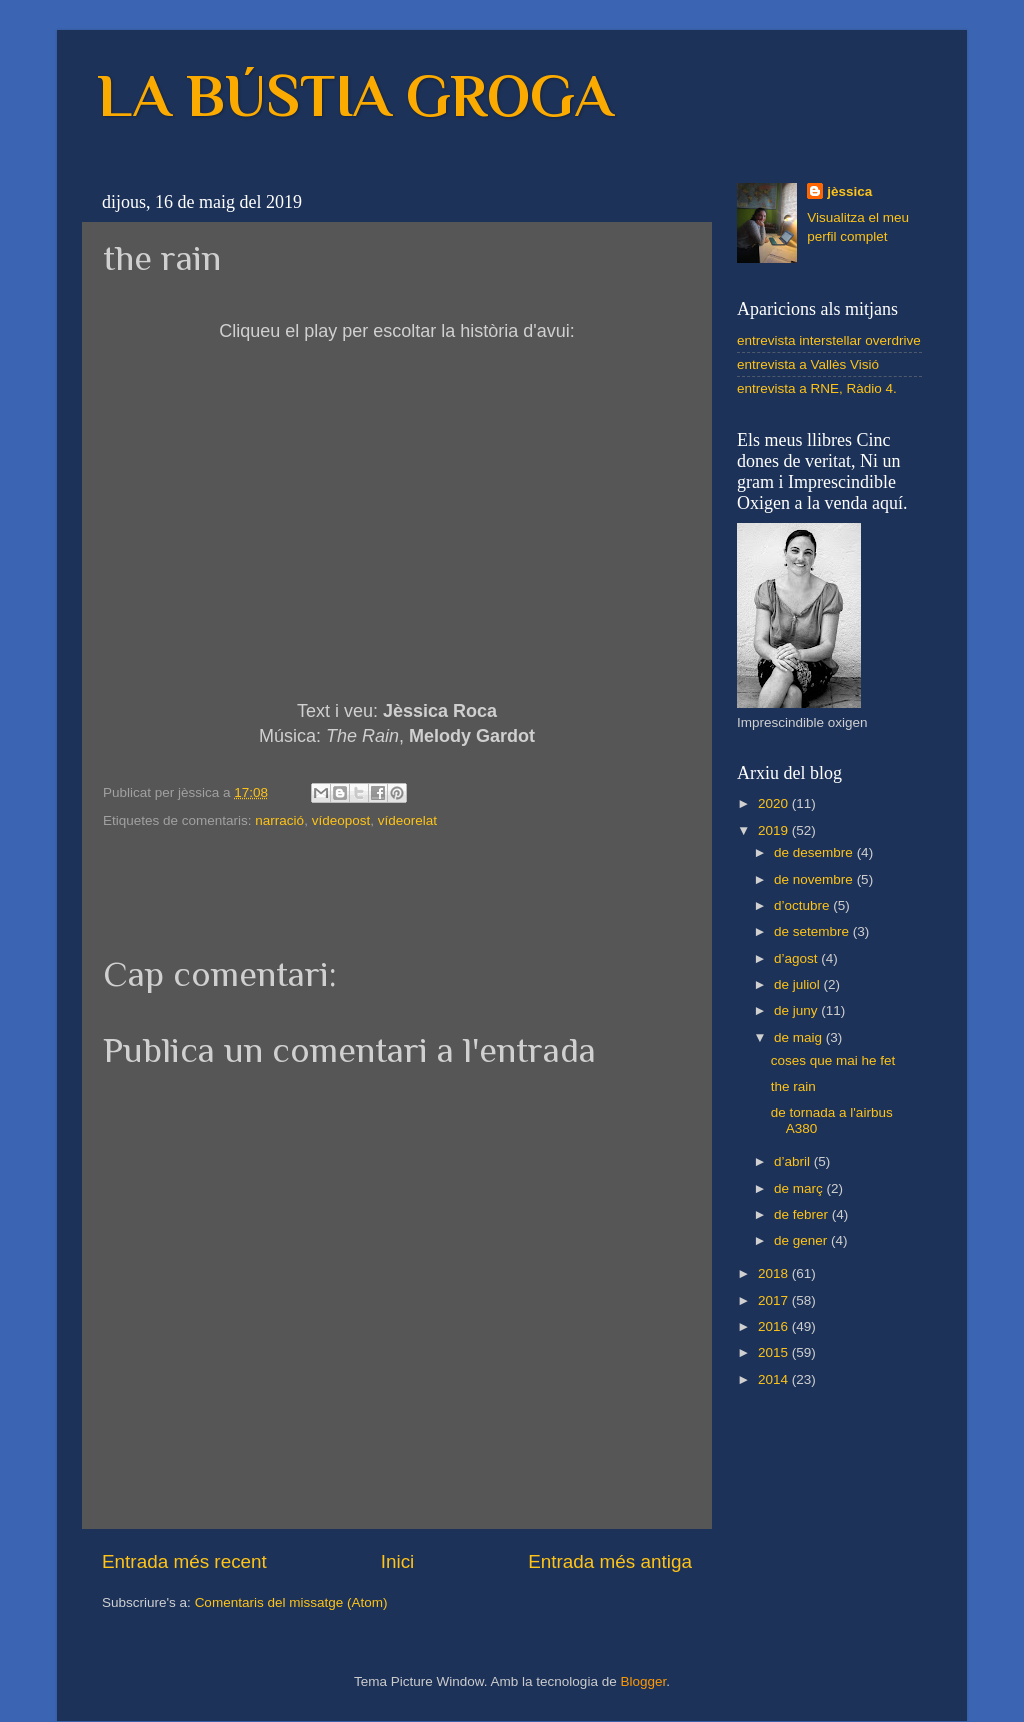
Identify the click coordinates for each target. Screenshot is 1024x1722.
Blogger (643, 1681)
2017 (775, 1300)
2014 (775, 1379)
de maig (800, 1037)
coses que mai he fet (833, 1060)
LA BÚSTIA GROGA (355, 95)
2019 (775, 830)
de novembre (815, 879)
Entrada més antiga (610, 1561)
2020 (775, 803)
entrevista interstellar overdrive (829, 340)
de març (800, 1188)
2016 (775, 1326)
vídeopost (341, 820)
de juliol (799, 984)
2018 (775, 1273)
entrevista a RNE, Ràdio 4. (817, 388)
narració (279, 820)
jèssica (849, 191)
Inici (398, 1561)
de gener (802, 1240)
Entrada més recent (184, 1561)
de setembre (813, 931)
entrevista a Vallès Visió (808, 364)
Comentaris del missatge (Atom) (291, 1602)
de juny (797, 1010)
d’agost (797, 958)
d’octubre (803, 905)
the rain (793, 1086)
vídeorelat (407, 820)
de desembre (815, 852)
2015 (775, 1352)
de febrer (803, 1214)
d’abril (794, 1161)
